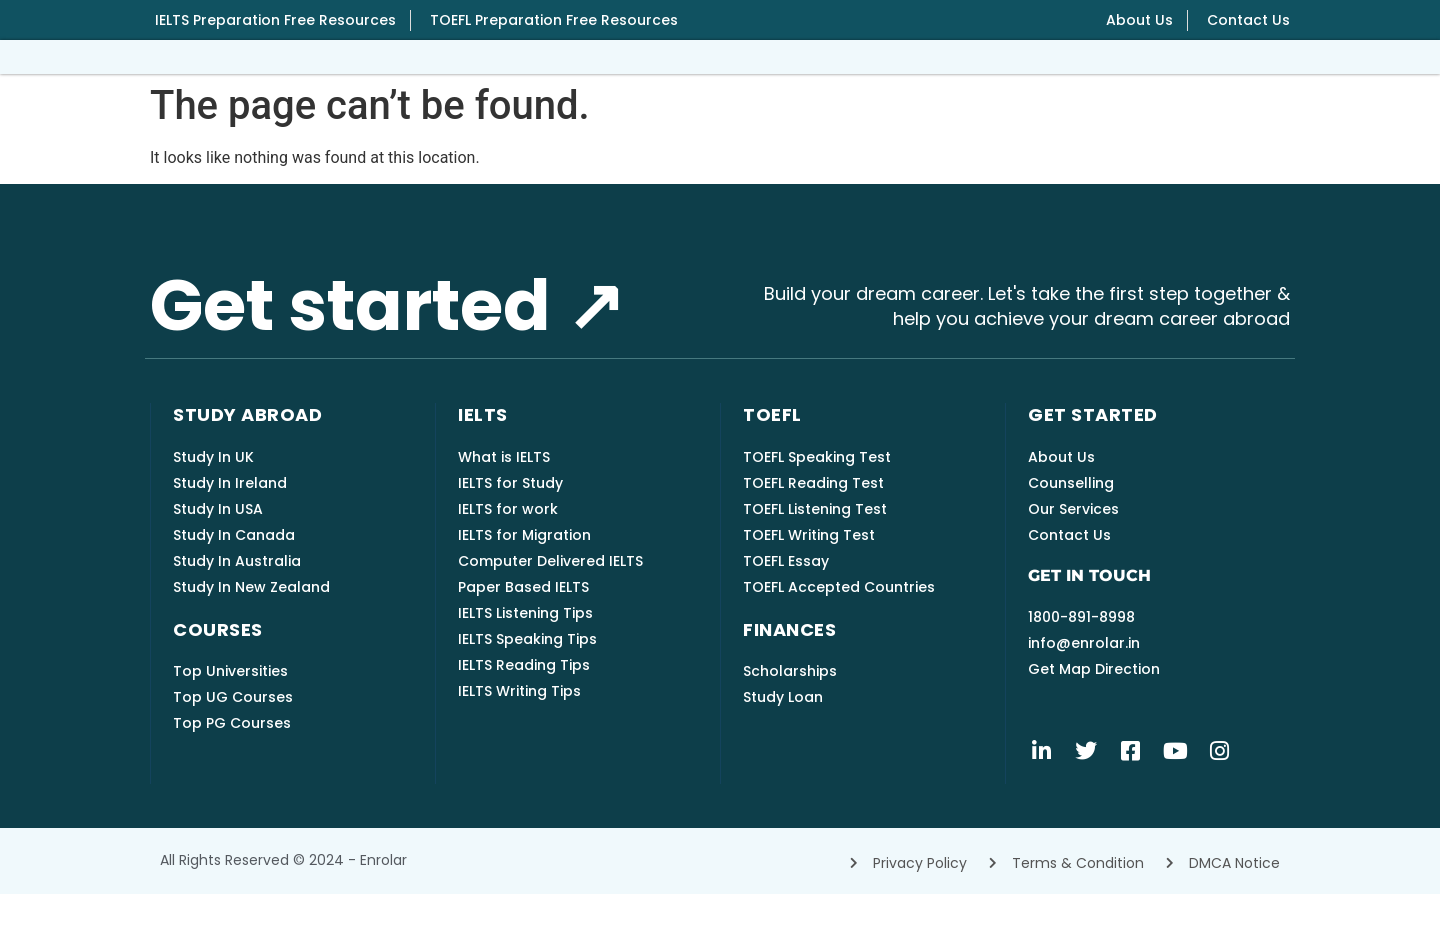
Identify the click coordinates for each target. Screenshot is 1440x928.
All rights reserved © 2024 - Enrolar (283, 894)
